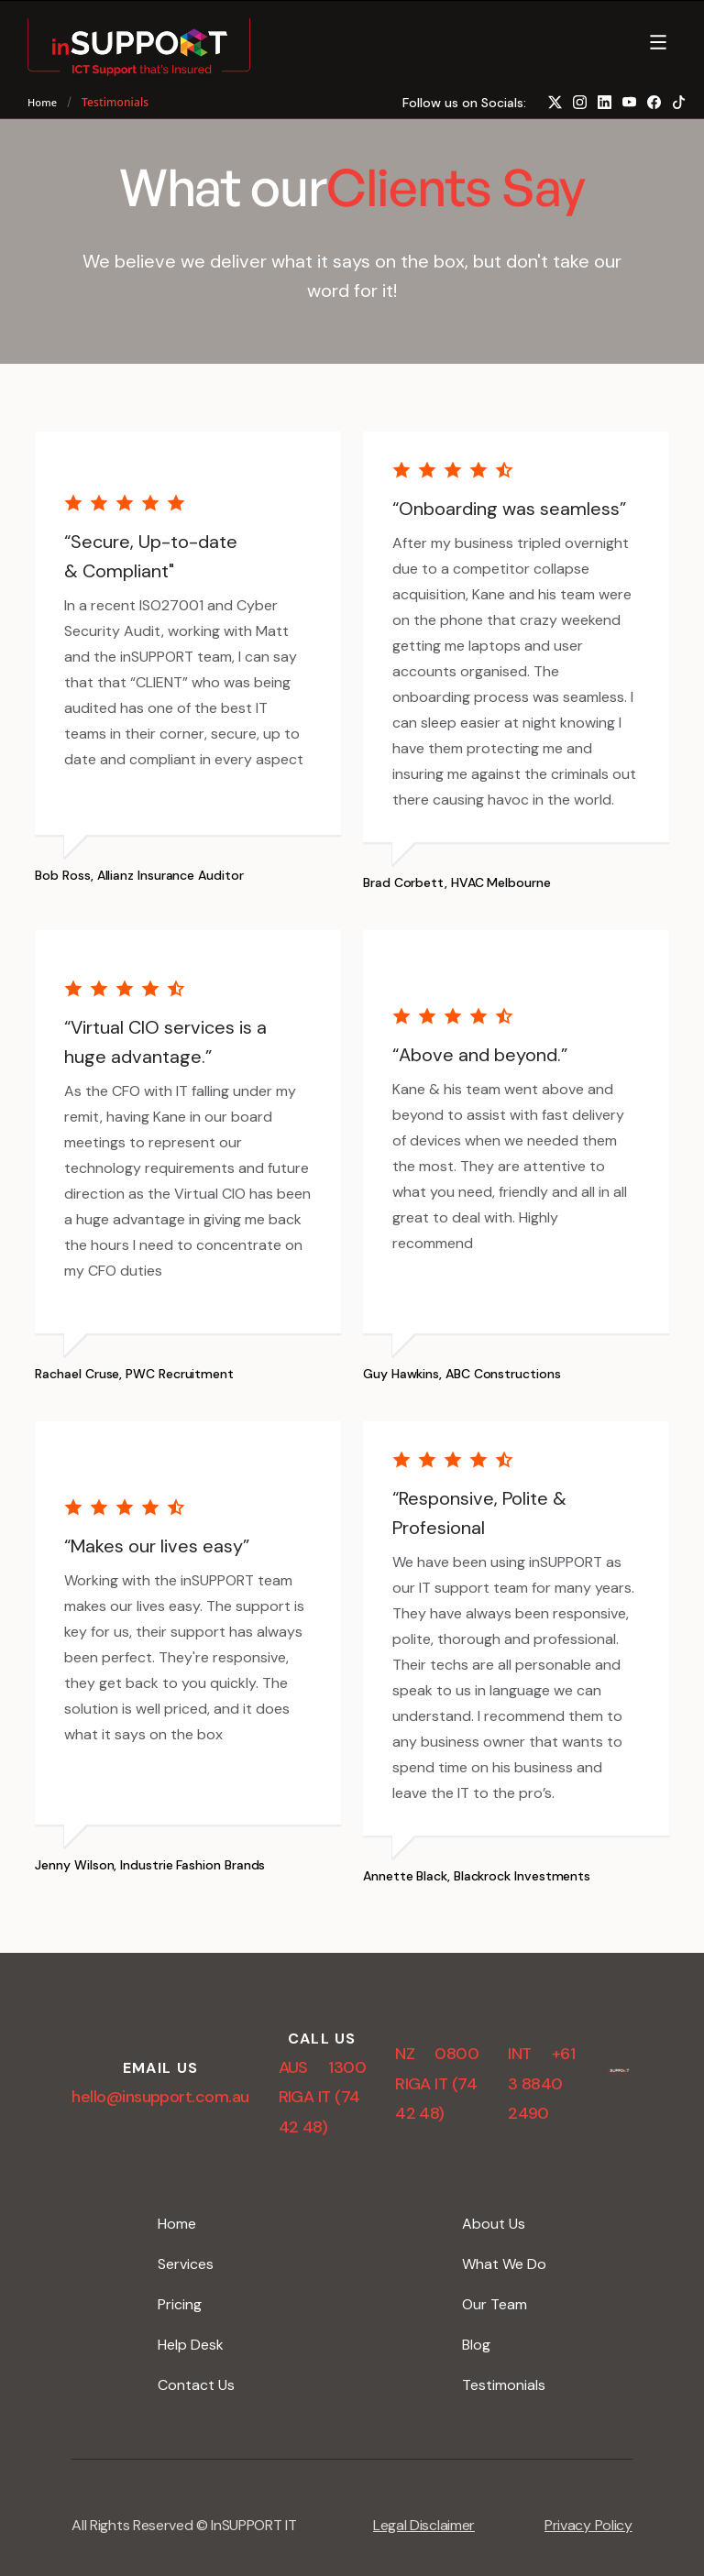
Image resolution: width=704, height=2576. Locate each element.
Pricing (180, 2304)
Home (42, 102)
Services (186, 2264)
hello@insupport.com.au (160, 2097)
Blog (476, 2344)
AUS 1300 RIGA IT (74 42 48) (323, 2097)
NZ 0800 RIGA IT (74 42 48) (436, 2083)
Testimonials (503, 2385)
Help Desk (191, 2344)
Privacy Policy (588, 2525)
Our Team (494, 2304)
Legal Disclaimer (424, 2525)
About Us (493, 2223)
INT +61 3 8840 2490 (541, 2083)
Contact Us (196, 2385)
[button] (660, 44)
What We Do (504, 2264)
